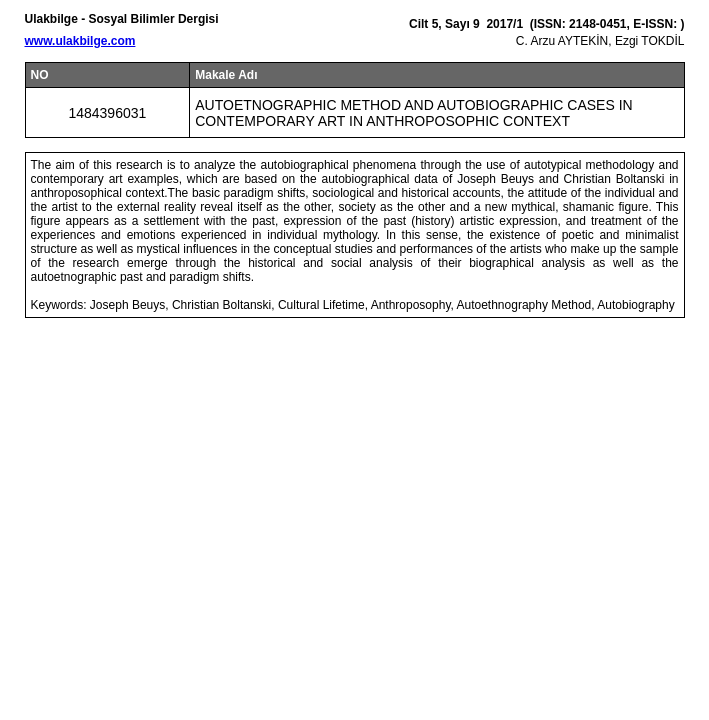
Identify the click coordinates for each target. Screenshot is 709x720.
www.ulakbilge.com (80, 41)
